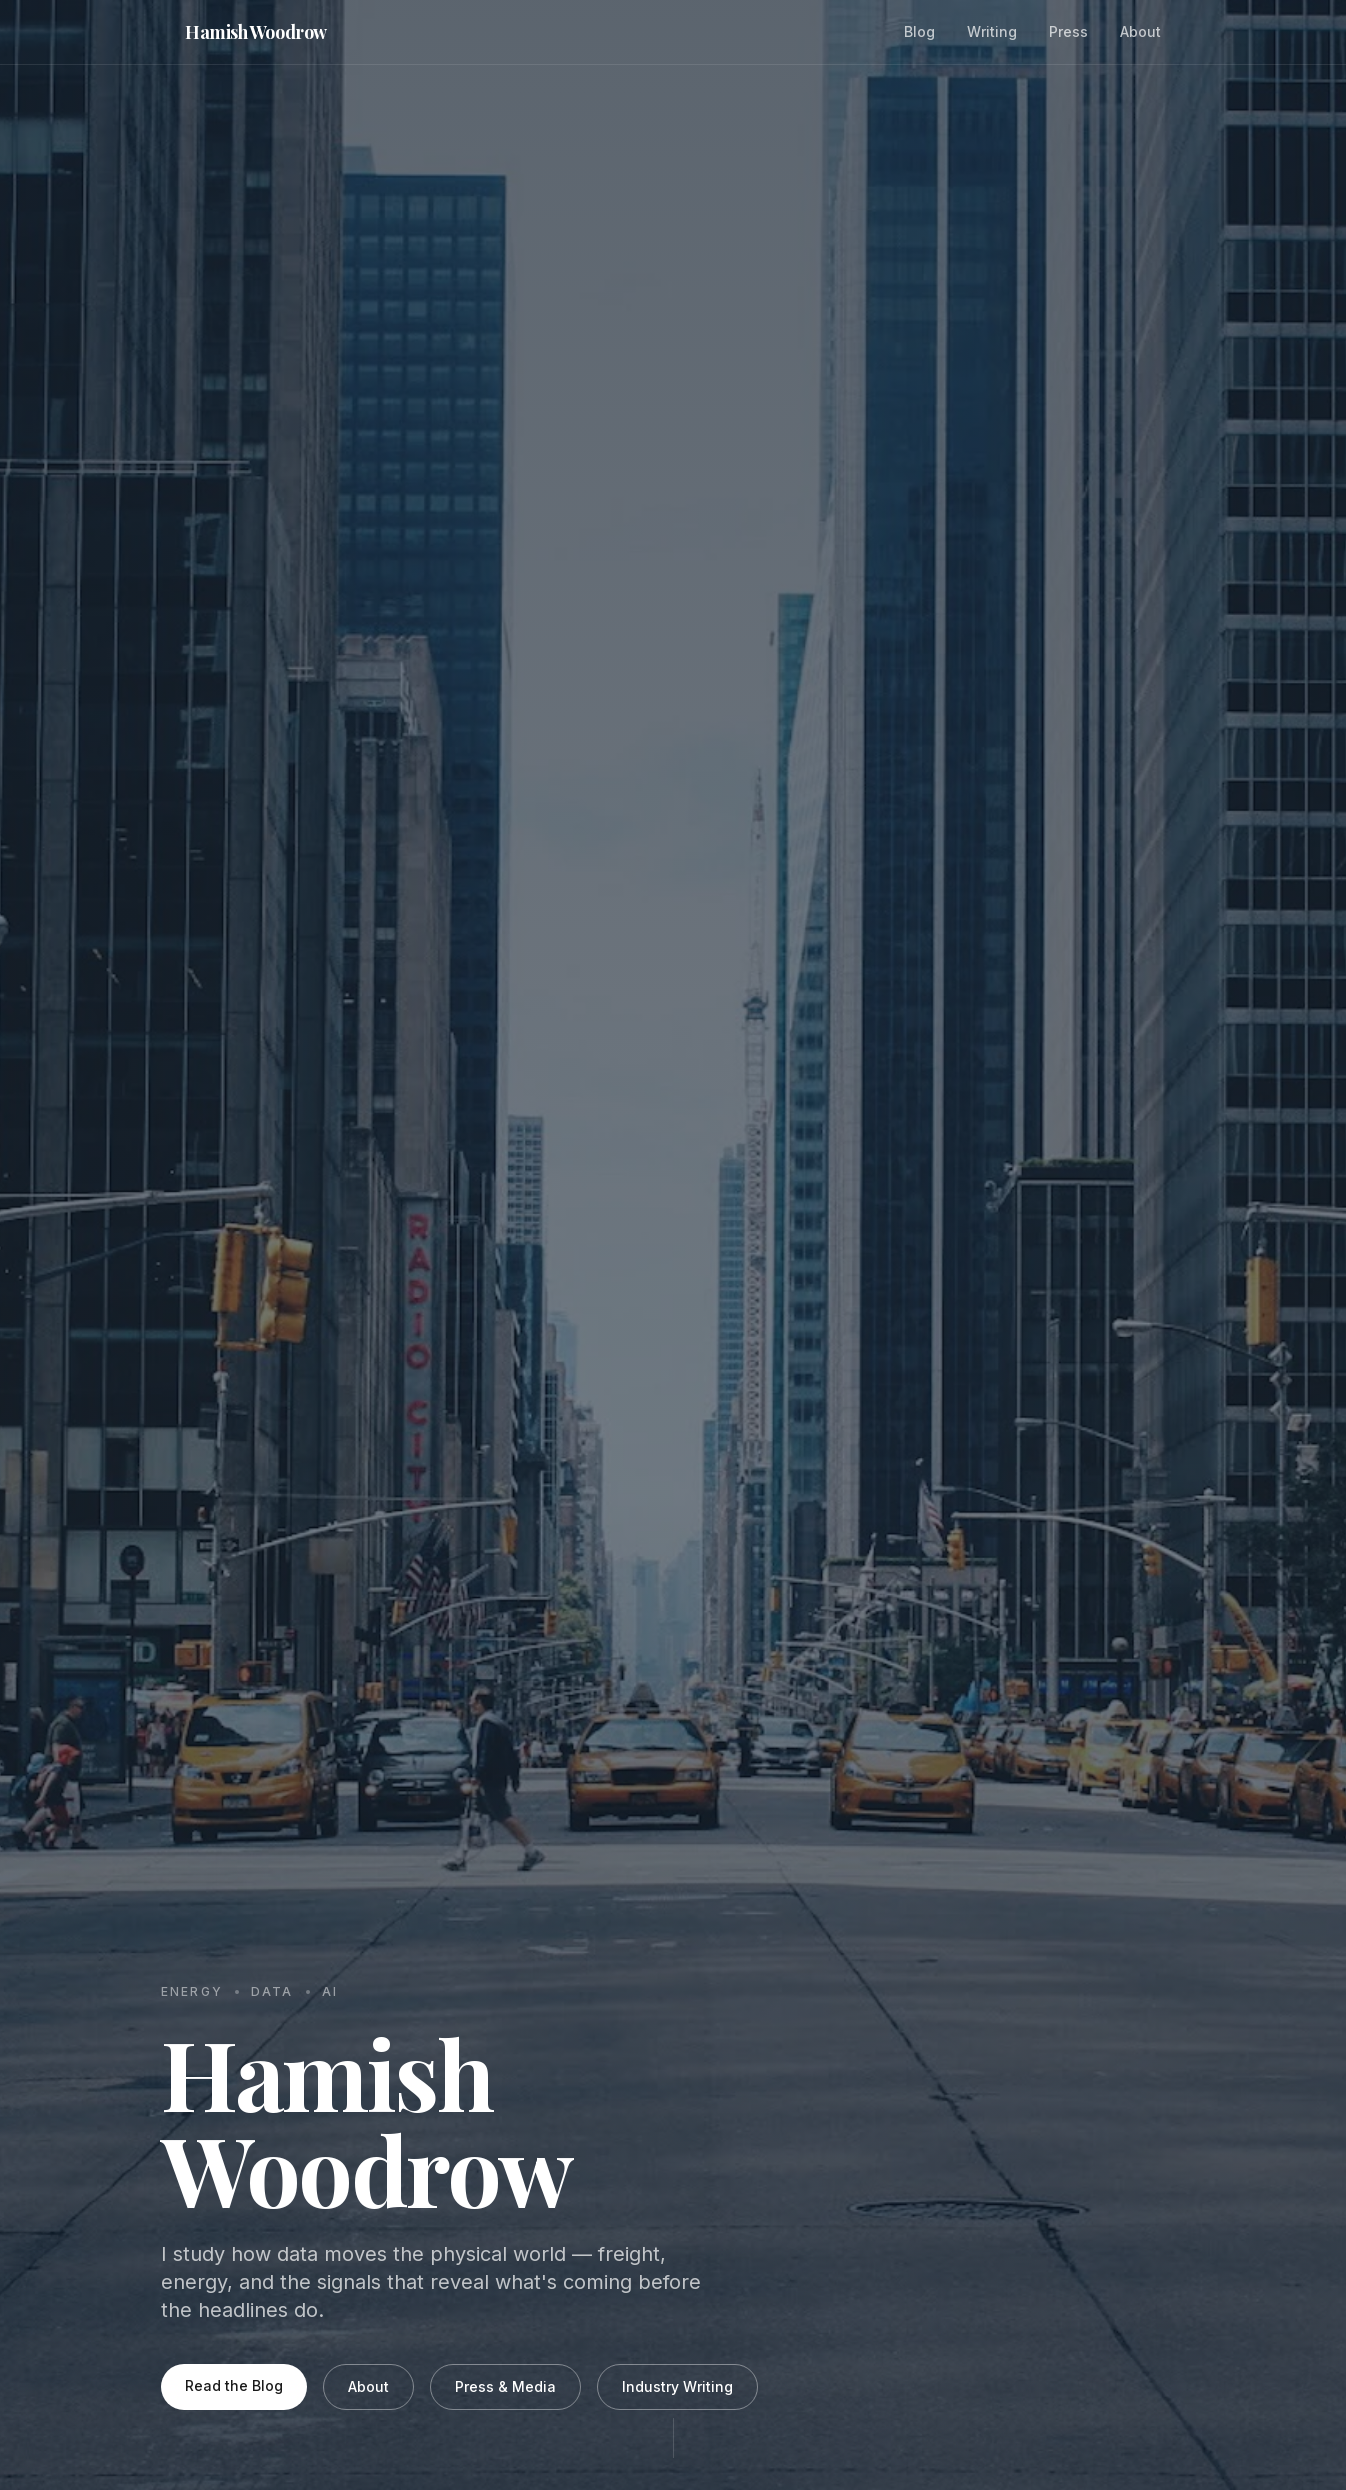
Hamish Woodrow (256, 32)
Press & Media (505, 2386)
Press (1068, 31)
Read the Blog (234, 2385)
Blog (919, 31)
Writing (992, 31)
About (1140, 31)
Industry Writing (677, 2386)
